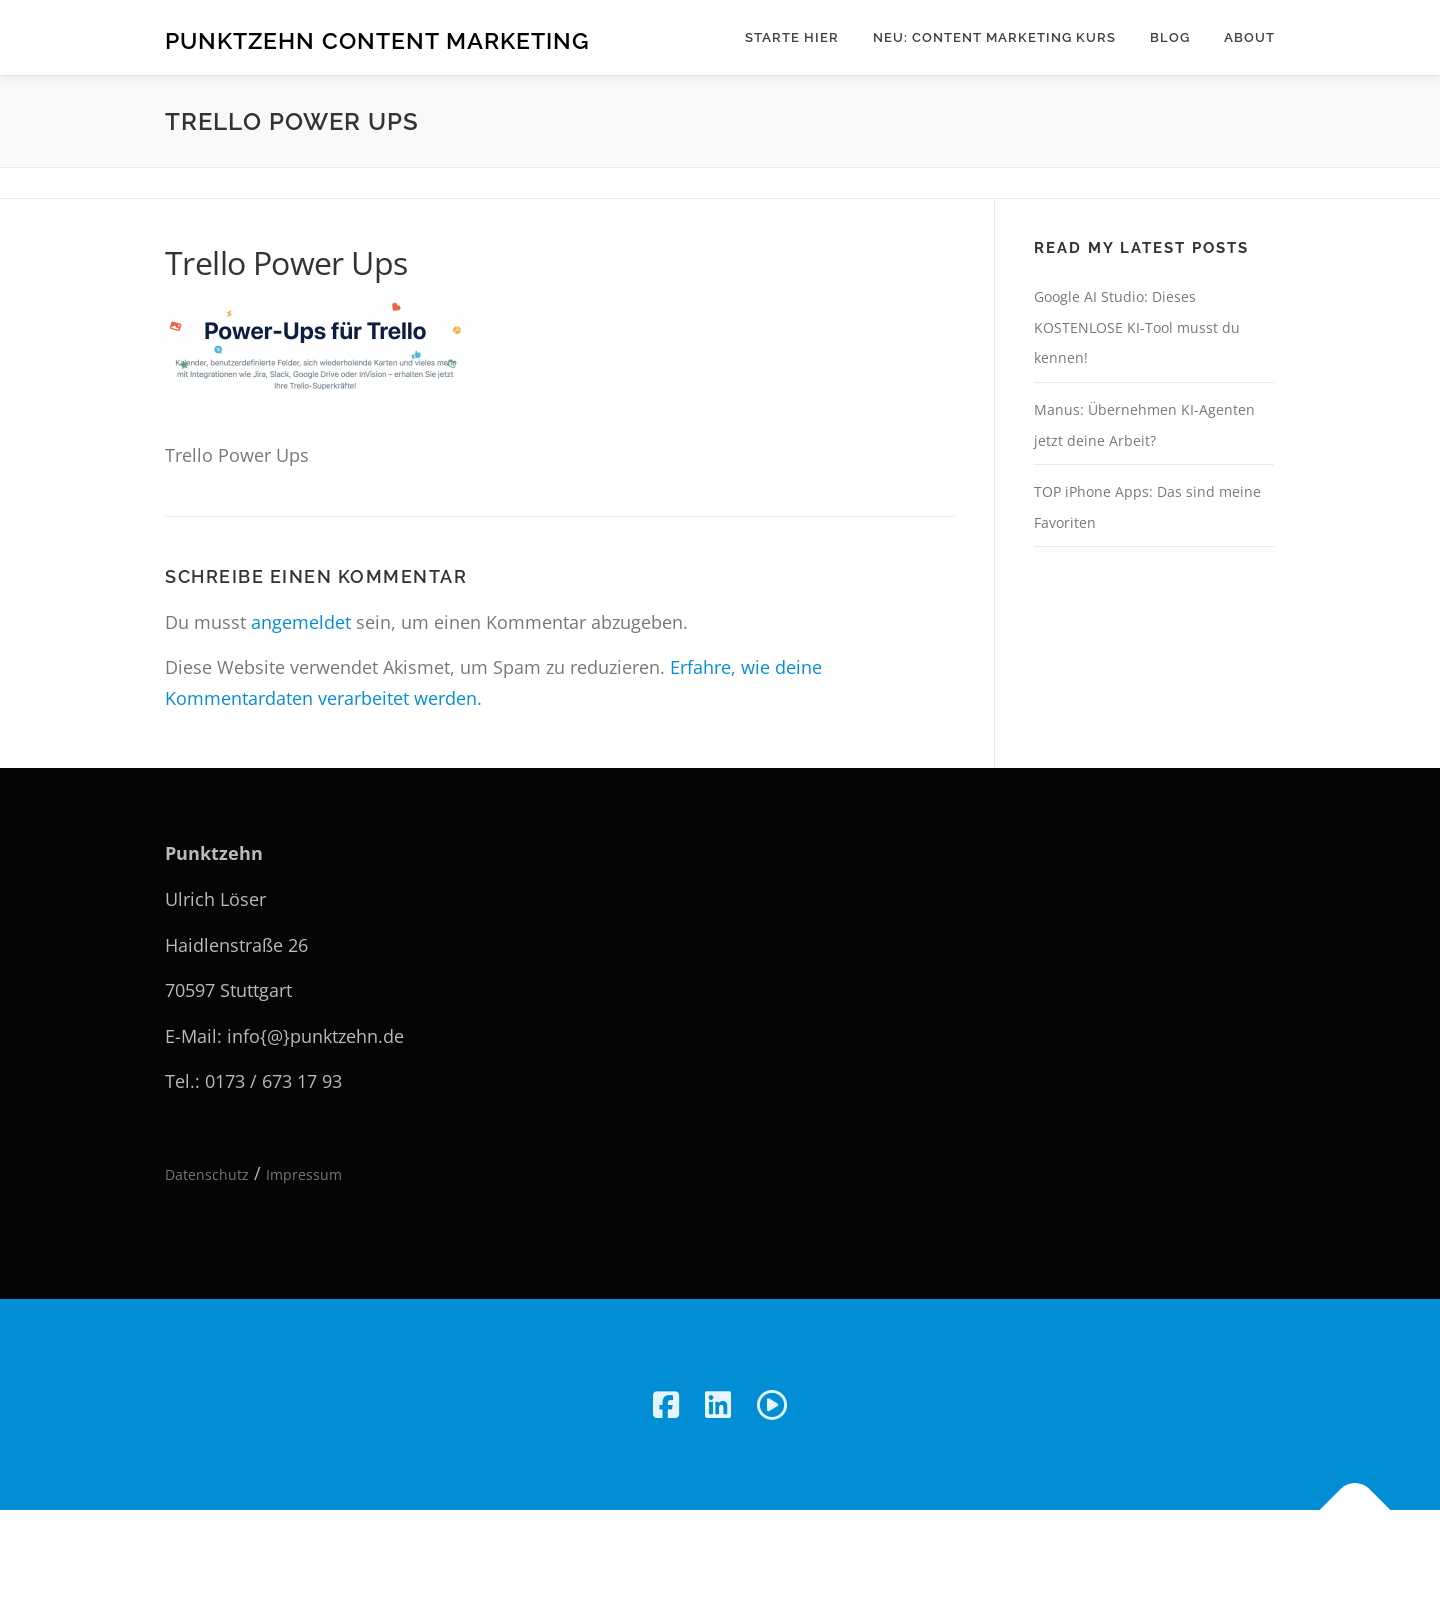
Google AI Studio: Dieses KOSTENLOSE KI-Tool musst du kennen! (1137, 327)
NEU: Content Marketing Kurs (994, 37)
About (1249, 37)
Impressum (304, 1174)
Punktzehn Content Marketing (377, 40)
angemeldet (301, 622)
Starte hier (792, 37)
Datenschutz (207, 1174)
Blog (1170, 37)
